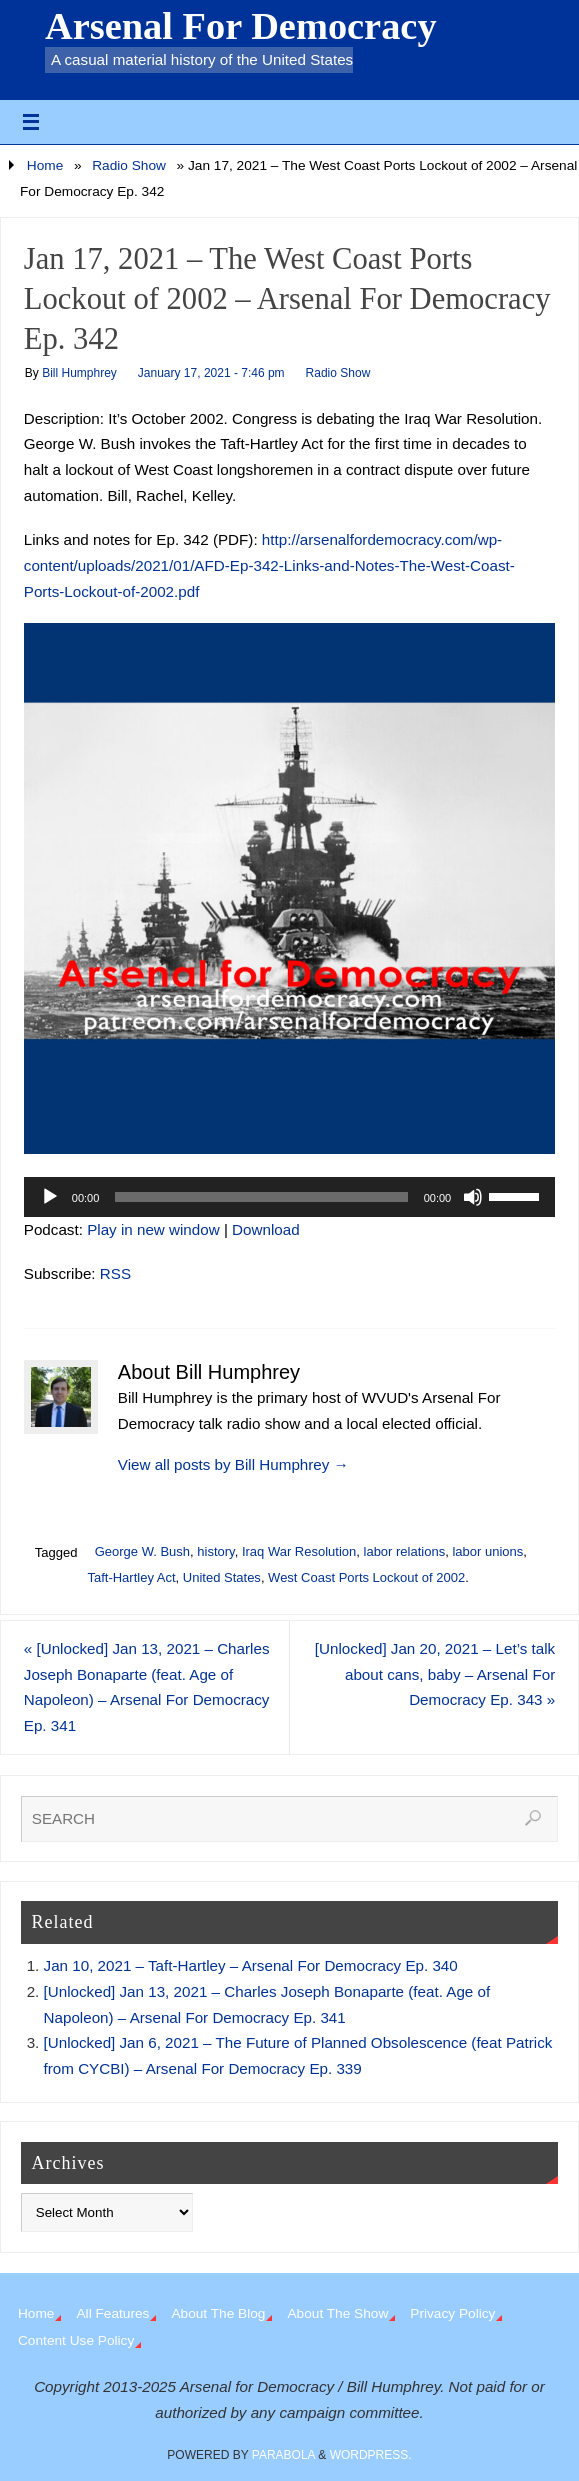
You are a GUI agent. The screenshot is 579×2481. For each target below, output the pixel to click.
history (215, 1551)
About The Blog (218, 2313)
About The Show (337, 2313)
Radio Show (129, 165)
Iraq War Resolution (299, 1551)
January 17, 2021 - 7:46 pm (211, 373)
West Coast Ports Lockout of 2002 (366, 1577)
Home (45, 165)
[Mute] (473, 1197)
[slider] (261, 1197)
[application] (289, 1197)
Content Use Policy (76, 2340)
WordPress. (371, 2455)
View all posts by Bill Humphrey (233, 1464)
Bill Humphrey (79, 373)
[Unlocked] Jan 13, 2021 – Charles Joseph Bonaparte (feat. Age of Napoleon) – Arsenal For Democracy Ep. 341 (147, 1687)
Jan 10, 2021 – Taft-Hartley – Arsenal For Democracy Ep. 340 (251, 1965)
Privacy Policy (452, 2313)
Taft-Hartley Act (131, 1577)
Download (266, 1229)
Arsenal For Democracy (241, 26)
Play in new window (153, 1229)
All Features (112, 2313)
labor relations (405, 1551)
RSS (115, 1273)
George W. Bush (142, 1551)
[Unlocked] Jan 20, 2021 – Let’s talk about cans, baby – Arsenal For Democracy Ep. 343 (435, 1674)
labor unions (487, 1551)
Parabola (283, 2455)
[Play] (50, 1197)
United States (222, 1577)
